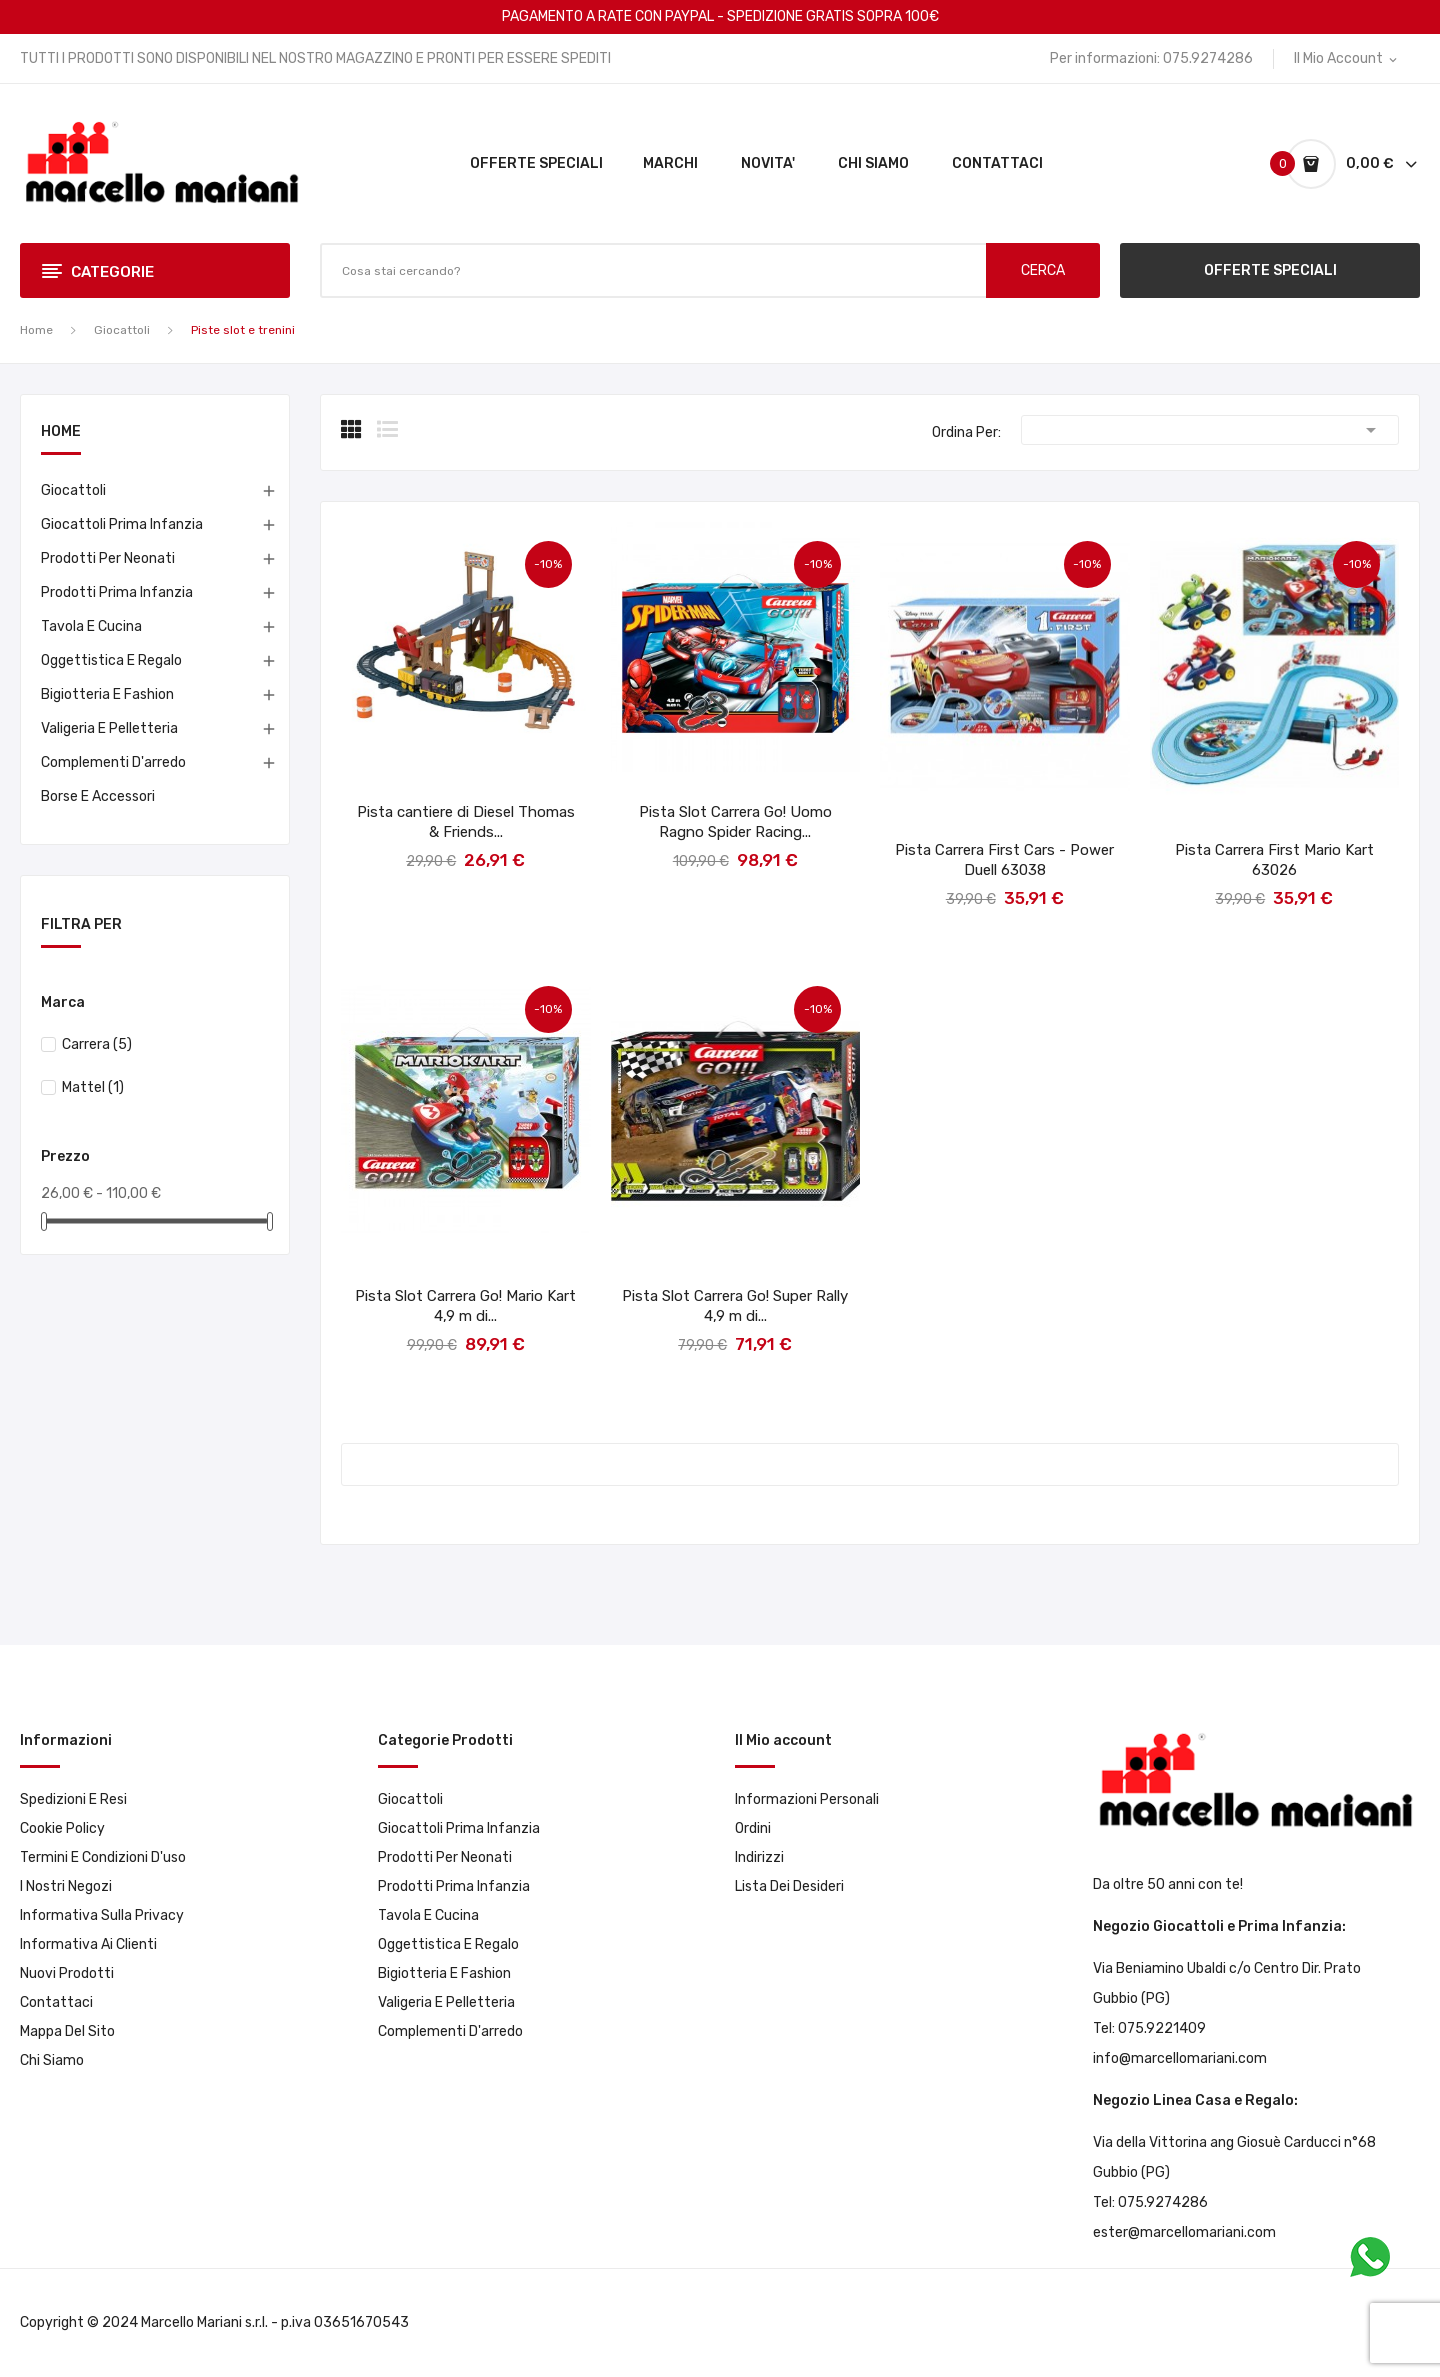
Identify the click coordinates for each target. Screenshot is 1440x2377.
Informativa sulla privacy (102, 1915)
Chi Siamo (52, 2060)
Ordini (753, 1828)
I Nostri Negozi (66, 1886)
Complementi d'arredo (113, 762)
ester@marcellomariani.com (1184, 2232)
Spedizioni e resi (73, 1799)
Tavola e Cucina (91, 626)
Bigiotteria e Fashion (107, 694)
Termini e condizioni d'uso (103, 1857)
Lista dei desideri (789, 1886)
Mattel (93, 1087)
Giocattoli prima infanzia (122, 524)
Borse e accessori (98, 796)
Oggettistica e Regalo (111, 660)
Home (61, 432)
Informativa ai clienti (88, 1944)
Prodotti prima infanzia (117, 592)
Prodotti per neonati (108, 558)
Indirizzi (759, 1857)
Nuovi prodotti (67, 1973)
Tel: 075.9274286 (1150, 2202)
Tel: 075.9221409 (1149, 2028)
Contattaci (56, 2002)
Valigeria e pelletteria (109, 728)
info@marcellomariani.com (1180, 2058)
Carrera (97, 1044)
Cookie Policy (62, 1828)
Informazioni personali (807, 1799)
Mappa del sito (67, 2031)
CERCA (1043, 270)
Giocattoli (73, 490)
